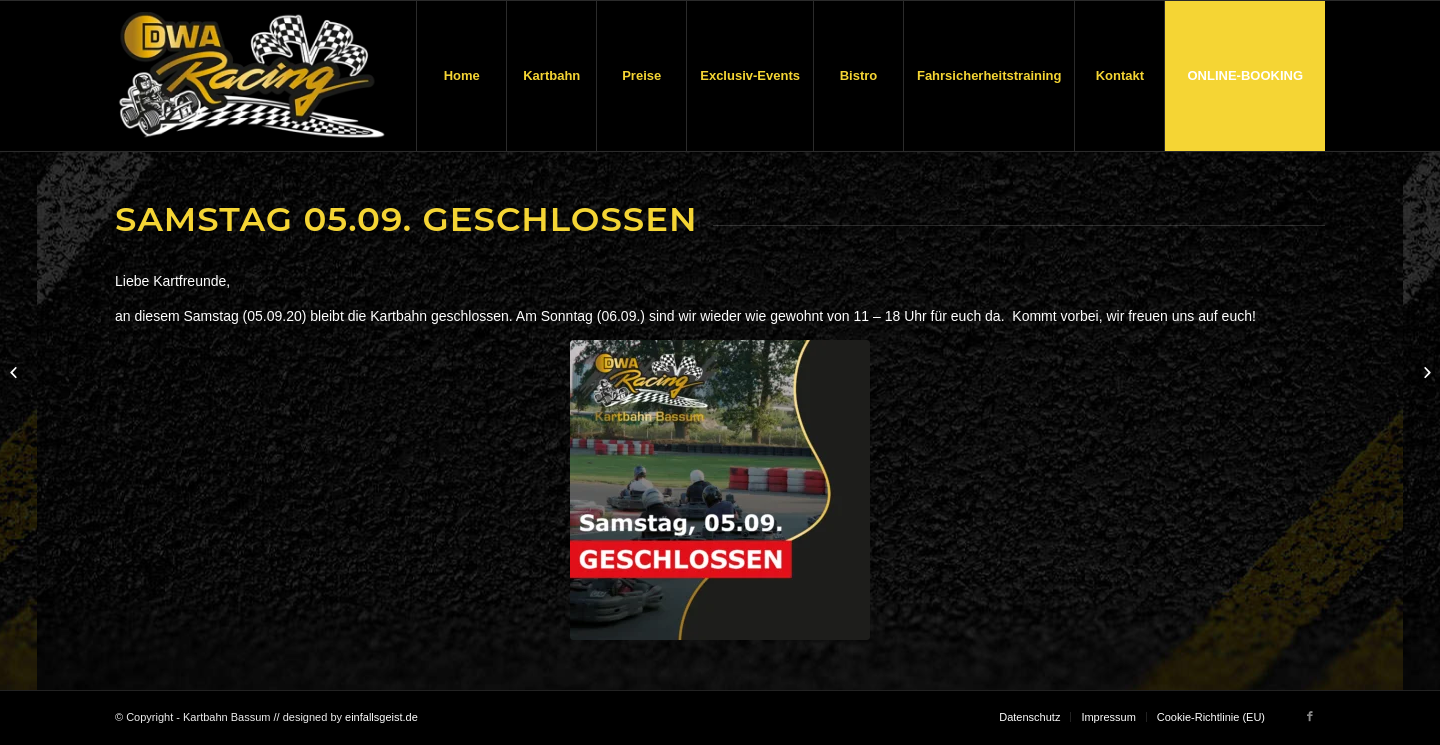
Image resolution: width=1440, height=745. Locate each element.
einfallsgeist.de (381, 717)
